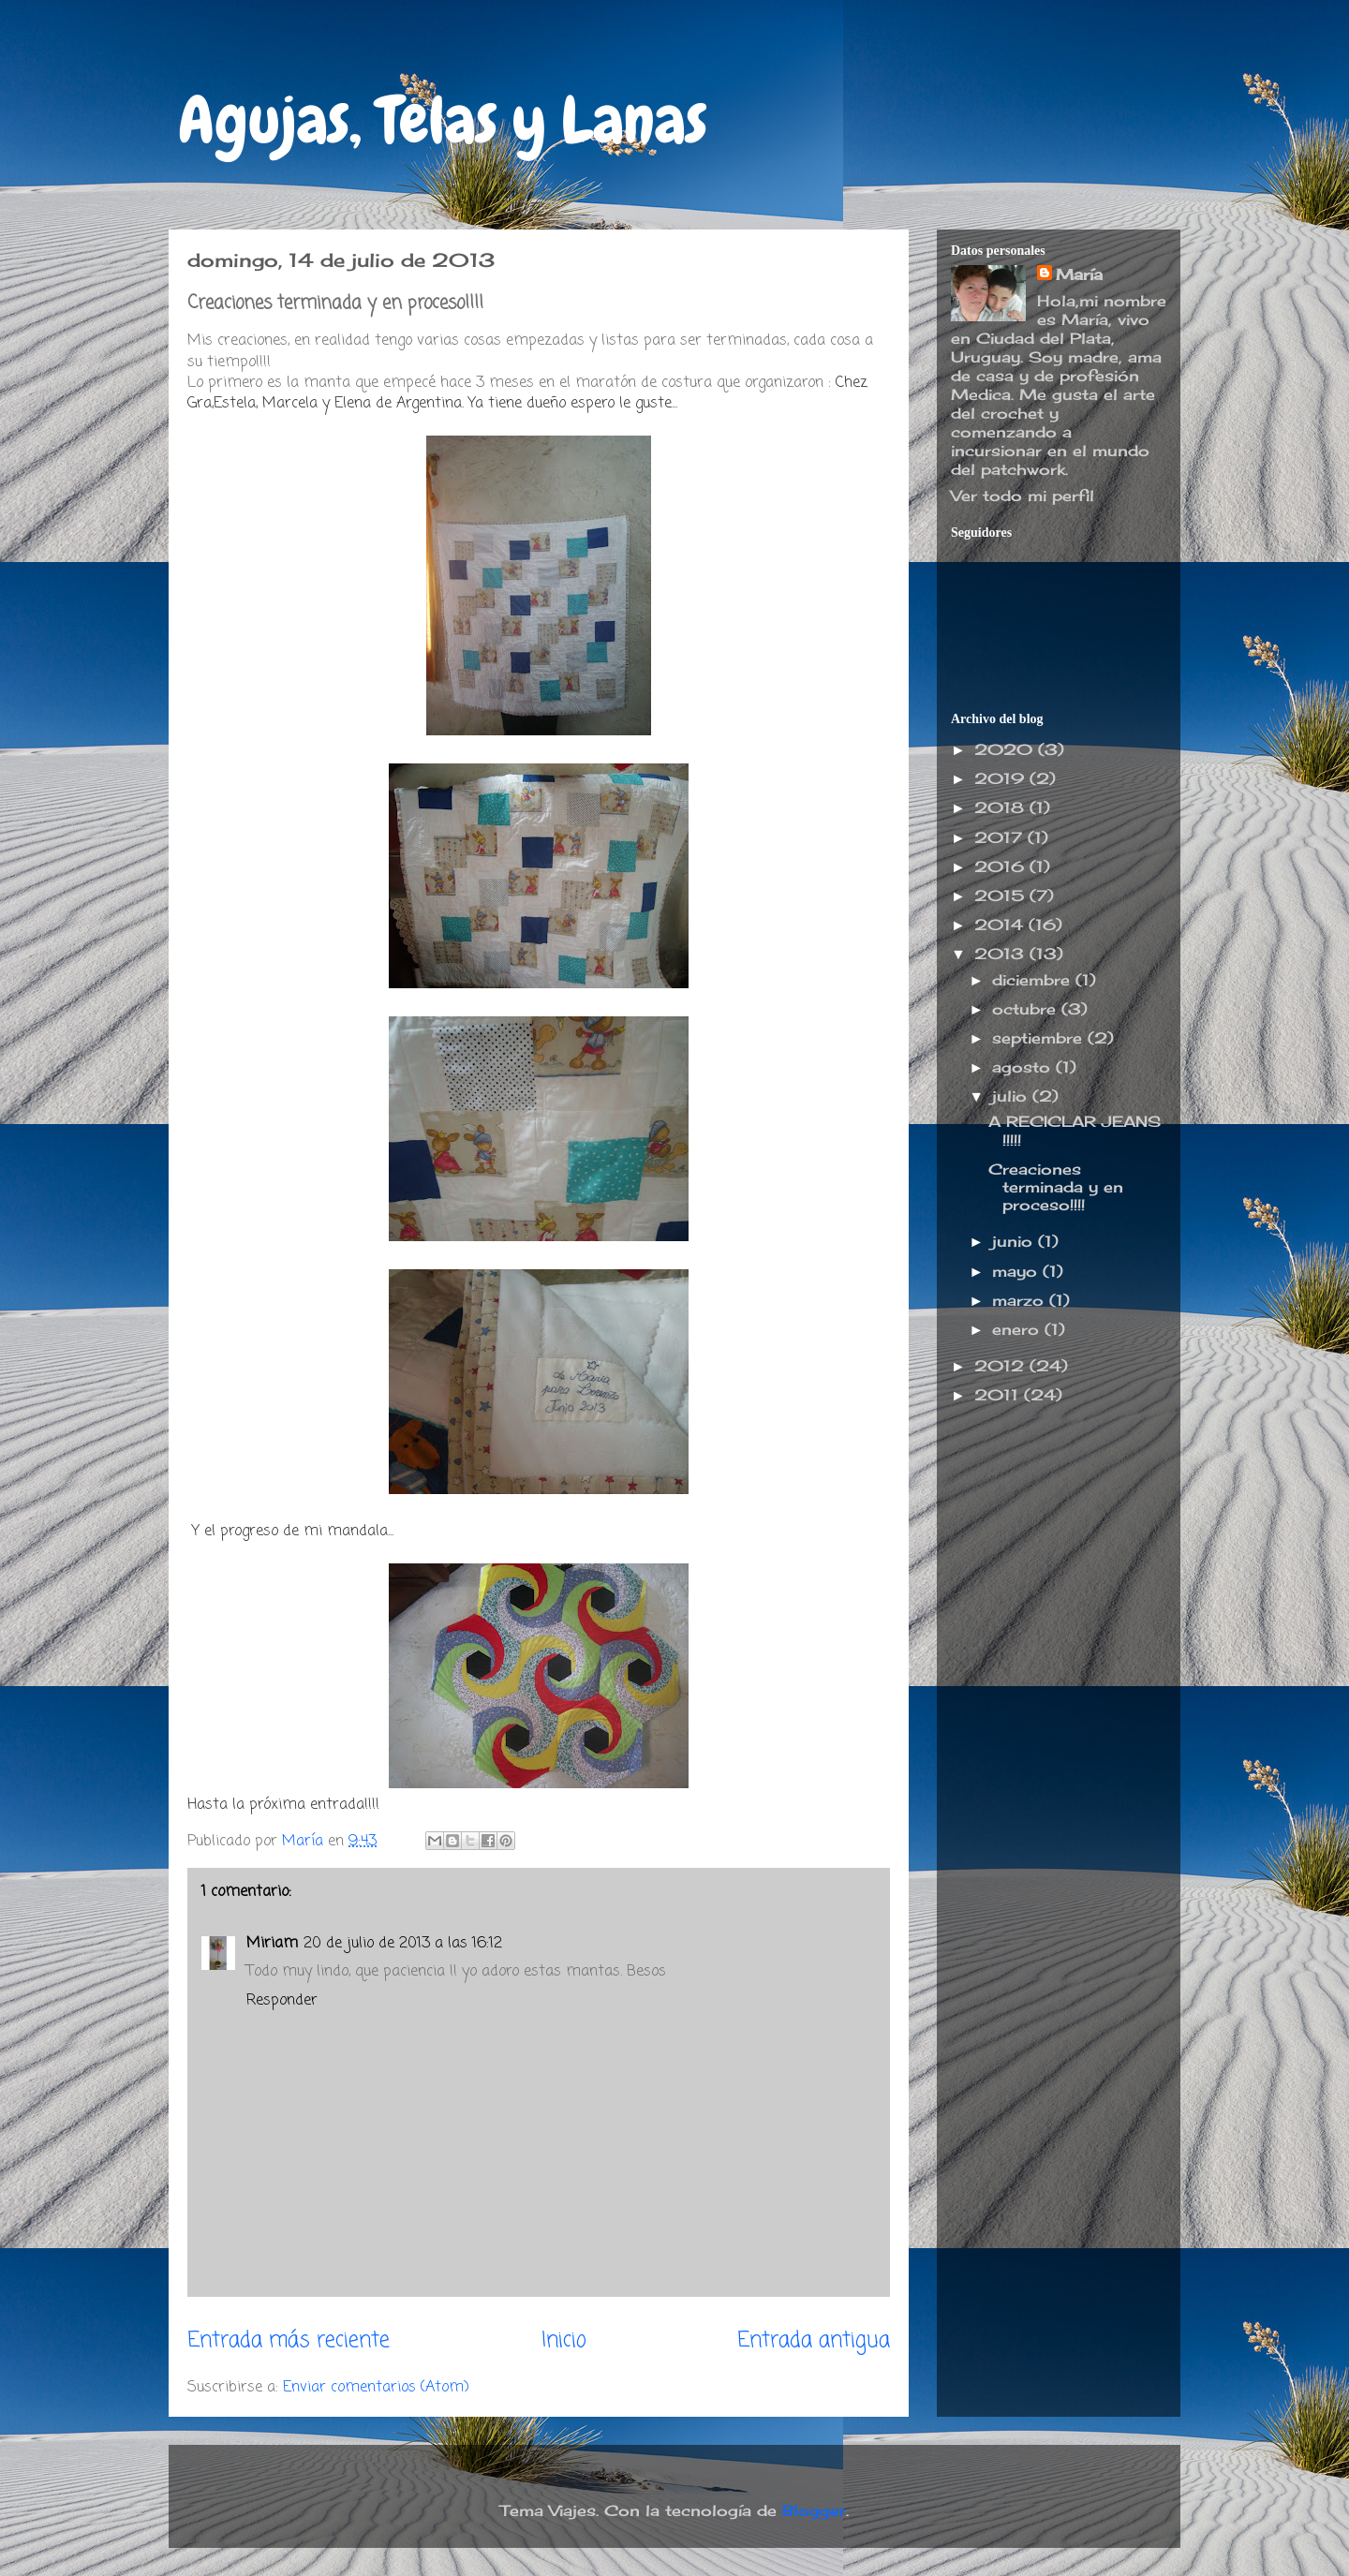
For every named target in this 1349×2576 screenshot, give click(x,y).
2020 (1006, 749)
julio (1012, 1096)
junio (1015, 1241)
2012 (1002, 1365)
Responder (282, 2001)
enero (1018, 1329)
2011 (999, 1394)
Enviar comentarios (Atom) (376, 2387)
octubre (1026, 1008)
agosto (1024, 1067)
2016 (1002, 866)
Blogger (814, 2510)
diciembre (1033, 979)
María (1079, 274)
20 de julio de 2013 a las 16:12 (403, 1943)
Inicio (563, 2341)
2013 (1002, 953)
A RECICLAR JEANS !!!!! (1074, 1130)
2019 (1002, 778)
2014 (1001, 924)
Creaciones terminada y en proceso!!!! (1055, 1187)
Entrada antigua (813, 2341)
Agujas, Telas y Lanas (442, 120)
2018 (1002, 807)
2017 (1001, 837)
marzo (1020, 1300)
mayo (1017, 1271)
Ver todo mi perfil (1022, 495)
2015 (1002, 895)
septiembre (1040, 1038)
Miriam (272, 1943)
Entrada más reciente (288, 2341)
